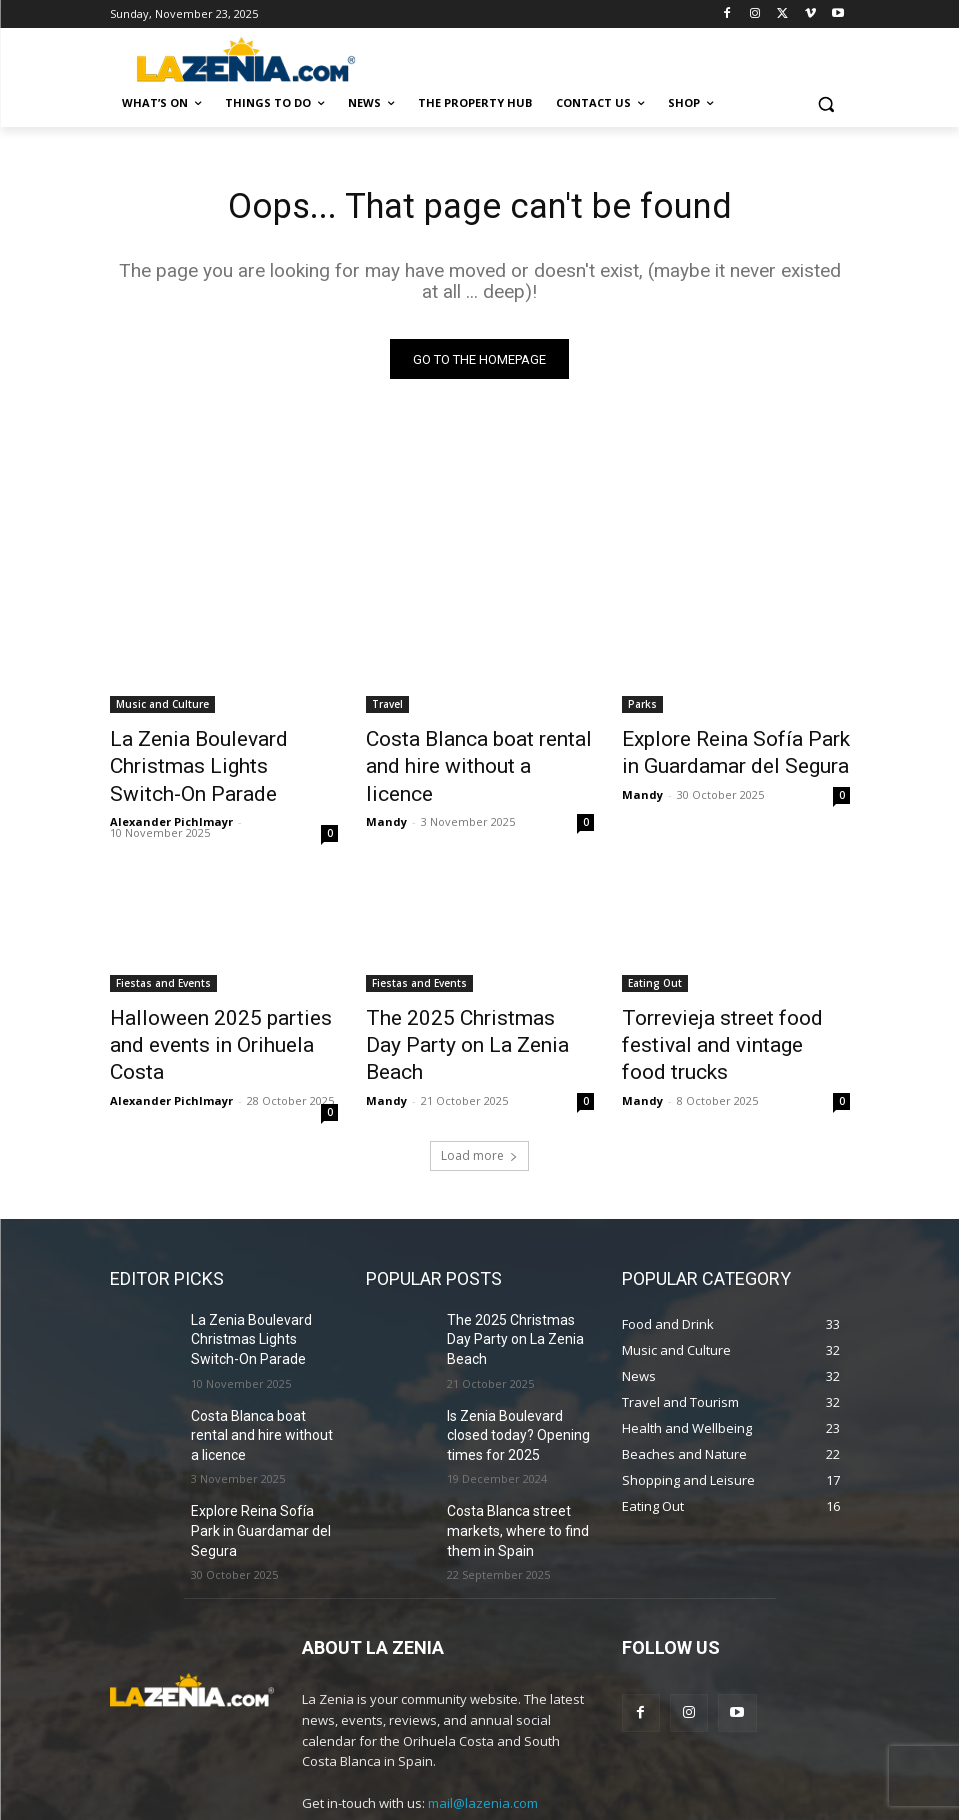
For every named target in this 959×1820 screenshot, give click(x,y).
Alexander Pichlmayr (171, 788)
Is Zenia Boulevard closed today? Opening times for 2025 (519, 1336)
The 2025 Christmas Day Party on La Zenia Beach (459, 994)
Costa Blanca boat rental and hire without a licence (474, 753)
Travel (387, 709)
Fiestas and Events (163, 950)
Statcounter (38, 1809)
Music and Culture (162, 709)
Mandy (386, 788)
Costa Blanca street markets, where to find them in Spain (508, 1423)
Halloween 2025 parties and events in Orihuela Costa (215, 994)
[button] (826, 103)
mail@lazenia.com (483, 1691)
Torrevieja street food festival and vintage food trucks (734, 994)
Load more (479, 1084)
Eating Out (655, 950)
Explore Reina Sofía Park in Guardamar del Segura (721, 753)
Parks (642, 709)
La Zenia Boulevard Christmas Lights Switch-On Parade (222, 753)
